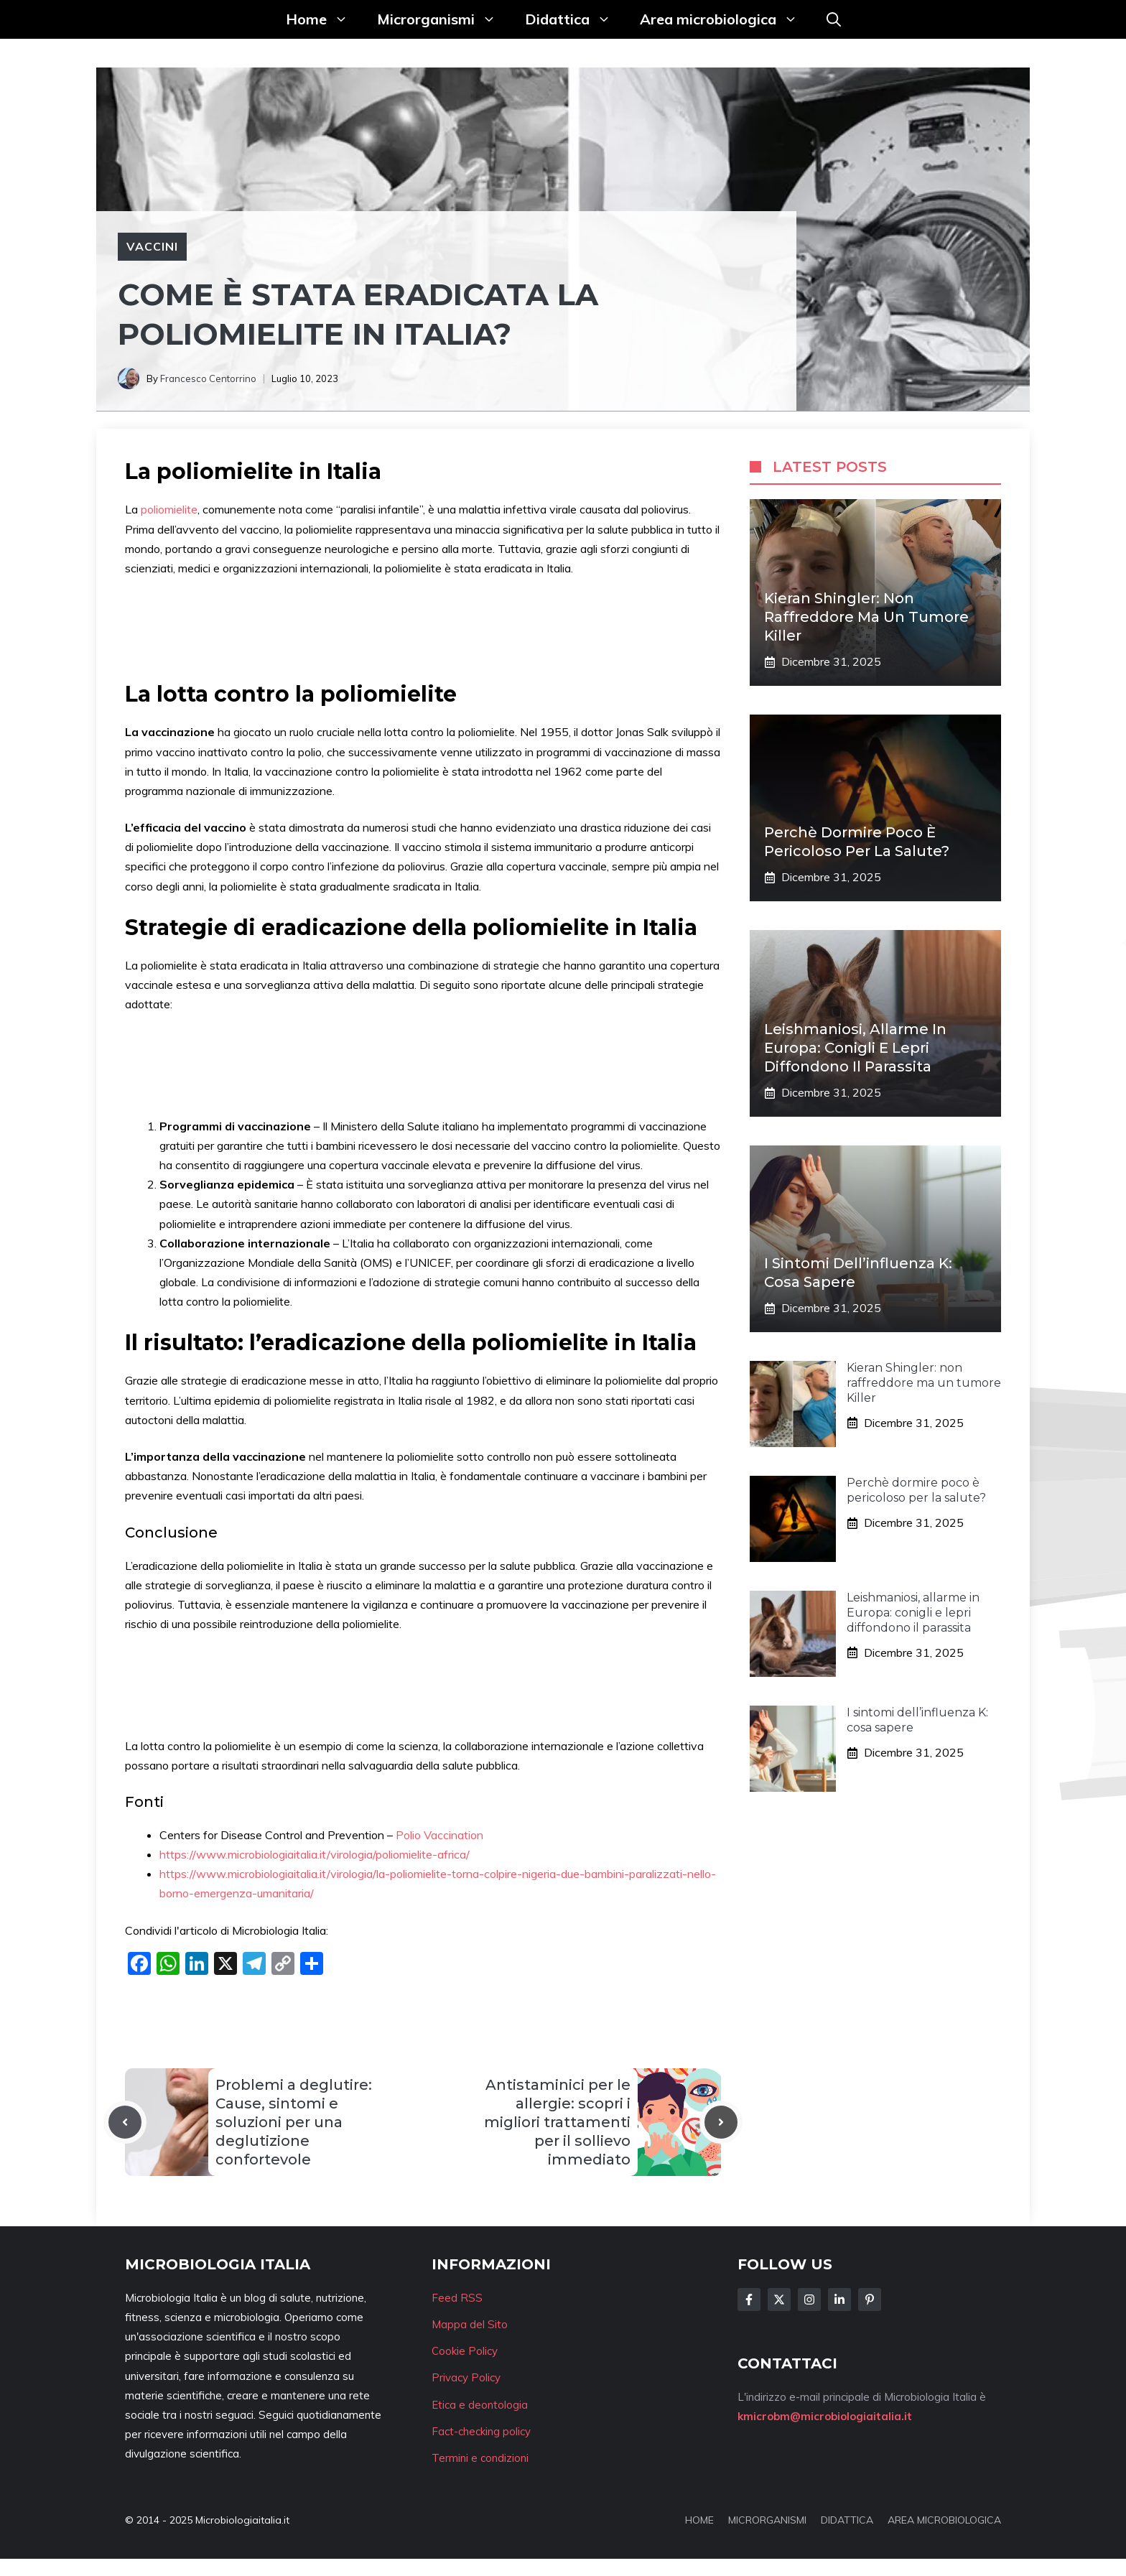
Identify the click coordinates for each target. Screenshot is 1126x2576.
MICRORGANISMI (767, 2520)
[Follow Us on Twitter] (779, 2299)
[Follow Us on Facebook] (749, 2299)
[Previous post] (124, 2122)
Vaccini (152, 246)
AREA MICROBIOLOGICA (944, 2520)
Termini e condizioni (480, 2458)
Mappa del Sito (470, 2324)
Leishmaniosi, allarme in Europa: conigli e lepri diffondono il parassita (855, 1047)
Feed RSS (457, 2298)
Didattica (575, 19)
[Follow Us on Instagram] (809, 2299)
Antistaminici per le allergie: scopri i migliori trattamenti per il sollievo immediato (557, 2122)
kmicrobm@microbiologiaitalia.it (825, 2416)
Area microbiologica (726, 19)
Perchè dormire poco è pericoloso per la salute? (916, 1490)
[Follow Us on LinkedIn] (839, 2299)
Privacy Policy (466, 2377)
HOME (699, 2520)
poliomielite (169, 509)
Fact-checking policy (481, 2431)
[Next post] (721, 2122)
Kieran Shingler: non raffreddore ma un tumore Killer (866, 617)
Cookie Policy (465, 2351)
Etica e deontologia (480, 2405)
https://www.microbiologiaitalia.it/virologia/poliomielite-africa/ (314, 1854)
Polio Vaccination (439, 1835)
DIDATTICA (847, 2520)
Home (324, 19)
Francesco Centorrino (208, 378)
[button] (833, 19)
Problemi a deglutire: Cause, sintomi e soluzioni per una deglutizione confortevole (293, 2122)
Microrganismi (444, 19)
